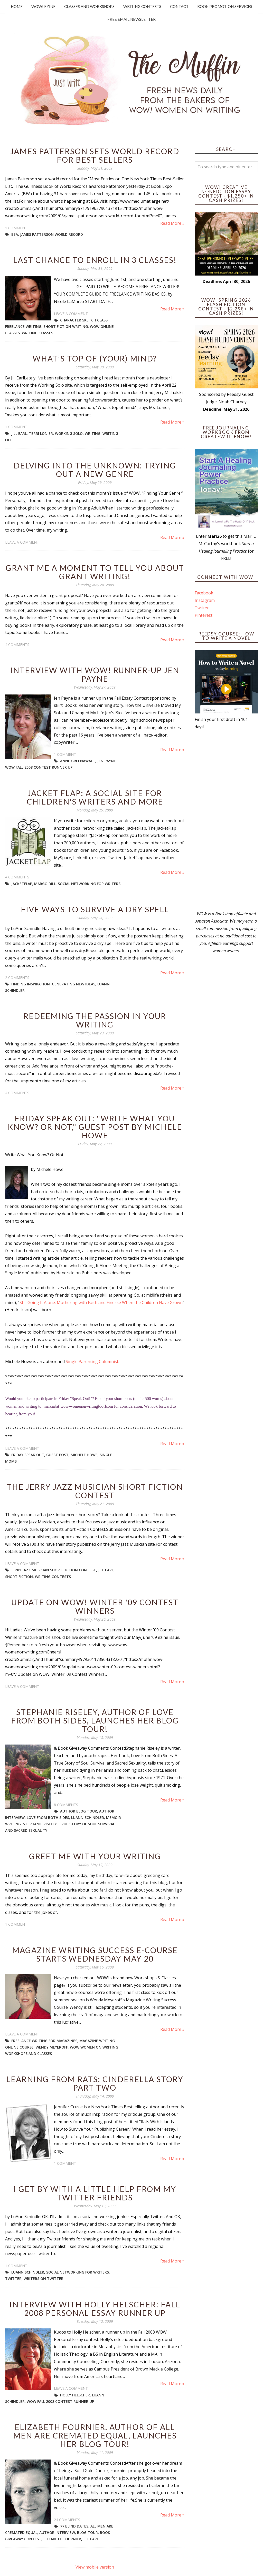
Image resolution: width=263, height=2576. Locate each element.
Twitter (202, 608)
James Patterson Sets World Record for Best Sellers (94, 155)
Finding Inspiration (30, 984)
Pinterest (203, 615)
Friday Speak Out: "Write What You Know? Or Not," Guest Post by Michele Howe (95, 1127)
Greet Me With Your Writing (95, 1856)
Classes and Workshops (89, 6)
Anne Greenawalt (77, 760)
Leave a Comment (71, 313)
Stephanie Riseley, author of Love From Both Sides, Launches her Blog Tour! (95, 1720)
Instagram (205, 600)
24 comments (67, 2519)
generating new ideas (73, 984)
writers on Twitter (43, 2278)
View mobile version (95, 2567)
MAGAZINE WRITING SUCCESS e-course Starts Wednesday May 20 (95, 1954)
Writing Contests (142, 6)
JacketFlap (21, 883)
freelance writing (23, 326)
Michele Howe (84, 1454)
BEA (14, 234)
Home (17, 6)
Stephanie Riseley (40, 1823)
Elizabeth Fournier (62, 2538)
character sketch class (84, 320)
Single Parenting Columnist (92, 1361)
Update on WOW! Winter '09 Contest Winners (95, 1606)
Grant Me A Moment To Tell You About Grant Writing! (95, 572)
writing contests (53, 1576)
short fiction (19, 1576)
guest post (57, 1454)
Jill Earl (19, 433)
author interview (57, 2532)
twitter (13, 2278)
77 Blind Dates (74, 2526)
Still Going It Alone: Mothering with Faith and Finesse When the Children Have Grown (101, 1302)
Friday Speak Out (27, 1454)
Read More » (172, 223)
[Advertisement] (226, 820)
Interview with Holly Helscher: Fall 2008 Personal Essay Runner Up (95, 2308)
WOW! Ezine (43, 6)
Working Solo (69, 433)
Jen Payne (106, 760)
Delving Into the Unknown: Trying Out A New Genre (95, 469)
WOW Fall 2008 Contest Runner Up (38, 767)
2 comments (17, 977)
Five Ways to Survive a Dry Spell (95, 909)
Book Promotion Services (224, 6)
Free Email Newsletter (131, 19)
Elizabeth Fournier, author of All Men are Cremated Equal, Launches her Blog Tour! (95, 2435)
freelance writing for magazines (44, 2040)
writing (92, 433)
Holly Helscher (75, 2395)
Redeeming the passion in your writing (94, 1020)
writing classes (37, 332)
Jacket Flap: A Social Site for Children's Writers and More (95, 797)
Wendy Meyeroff (52, 2047)
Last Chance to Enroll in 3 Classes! (95, 260)
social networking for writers (89, 883)
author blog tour (78, 1811)
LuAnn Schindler (87, 1817)
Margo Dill (45, 883)
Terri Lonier (41, 433)
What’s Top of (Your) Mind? (95, 358)
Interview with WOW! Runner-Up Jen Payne (94, 674)
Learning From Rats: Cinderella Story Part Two (94, 2083)
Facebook (204, 593)
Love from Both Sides (48, 1817)
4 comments (17, 644)
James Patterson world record (51, 234)
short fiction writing (65, 326)
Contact (179, 6)
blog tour (87, 2532)
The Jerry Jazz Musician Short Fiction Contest (95, 1491)
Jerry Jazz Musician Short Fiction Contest (53, 1570)
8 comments (66, 1804)
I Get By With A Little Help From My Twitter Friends (95, 2193)
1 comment (16, 228)
